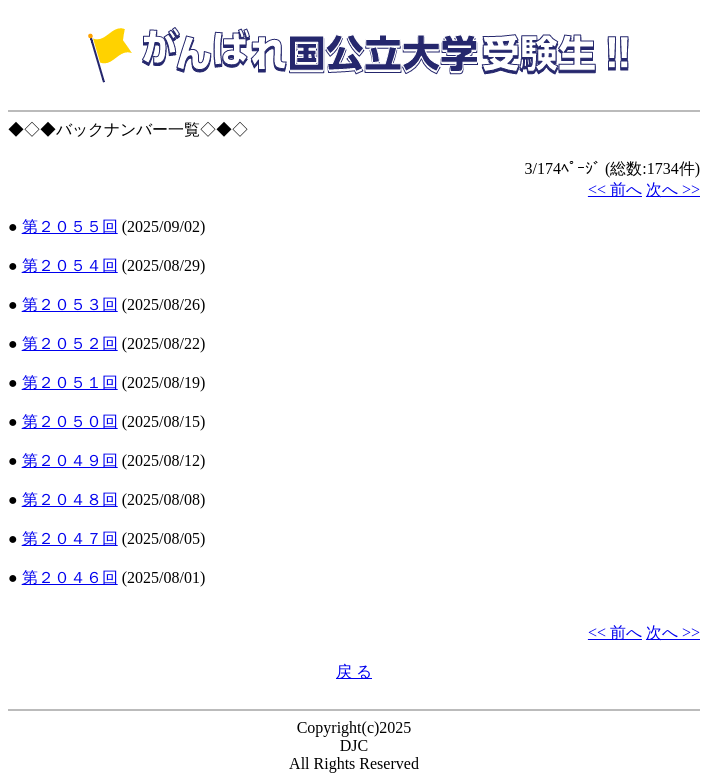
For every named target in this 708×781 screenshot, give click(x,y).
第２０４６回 (70, 577)
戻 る (354, 671)
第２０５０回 (70, 421)
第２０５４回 (70, 265)
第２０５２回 (70, 343)
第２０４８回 (70, 499)
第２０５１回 (70, 382)
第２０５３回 (70, 304)
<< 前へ (615, 189)
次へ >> (673, 189)
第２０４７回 (70, 538)
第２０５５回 (70, 226)
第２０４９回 (70, 460)
